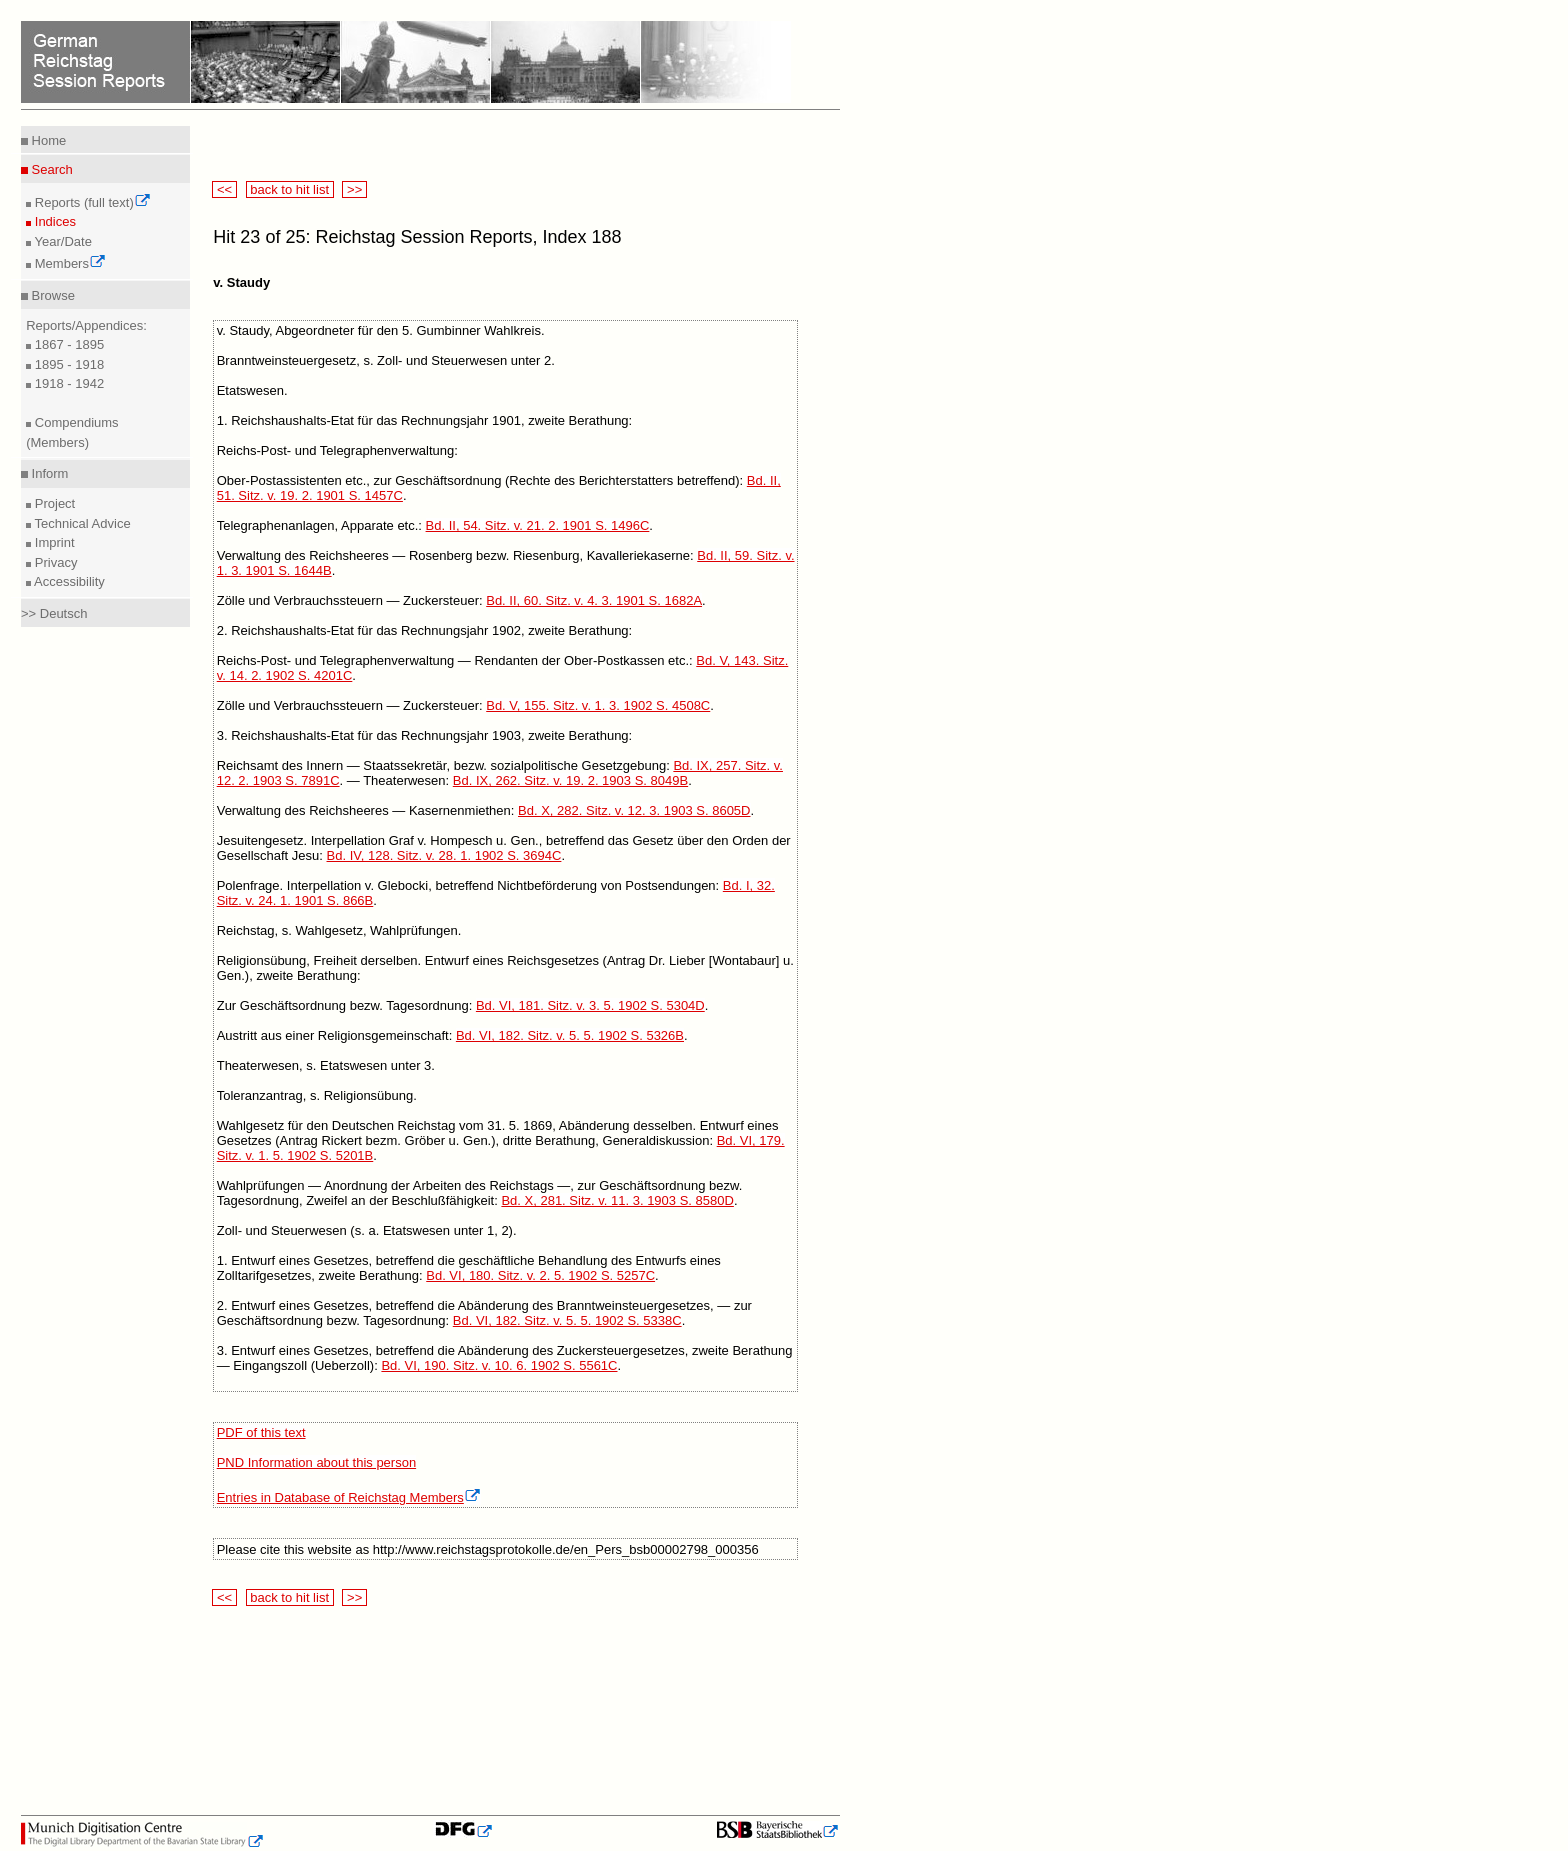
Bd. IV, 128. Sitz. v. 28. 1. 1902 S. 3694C (444, 855)
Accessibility (68, 581)
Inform (48, 473)
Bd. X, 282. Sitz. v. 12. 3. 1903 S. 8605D (634, 810)
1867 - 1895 (67, 344)
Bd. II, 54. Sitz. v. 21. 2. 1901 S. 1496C (538, 525)
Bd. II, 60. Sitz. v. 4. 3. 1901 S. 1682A (594, 600)
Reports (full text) (91, 202)
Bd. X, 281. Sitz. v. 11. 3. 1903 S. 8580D (617, 1200)
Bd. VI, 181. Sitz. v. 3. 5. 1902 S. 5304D (590, 1005)
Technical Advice (81, 523)
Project (53, 503)
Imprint (52, 542)
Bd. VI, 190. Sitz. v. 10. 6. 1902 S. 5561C (499, 1365)
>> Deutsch (54, 613)
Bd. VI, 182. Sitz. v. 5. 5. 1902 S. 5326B (570, 1035)
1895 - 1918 (67, 364)
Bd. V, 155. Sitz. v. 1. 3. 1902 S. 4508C (598, 705)
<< (224, 189)
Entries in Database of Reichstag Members (349, 1497)
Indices (53, 221)
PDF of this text (261, 1432)
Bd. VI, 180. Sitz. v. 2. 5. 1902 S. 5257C (540, 1275)
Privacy (54, 562)
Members (68, 263)
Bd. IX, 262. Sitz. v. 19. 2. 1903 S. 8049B (570, 780)
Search (50, 169)
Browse (51, 295)
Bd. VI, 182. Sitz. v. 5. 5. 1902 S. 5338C (567, 1320)
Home (47, 140)
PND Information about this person (316, 1462)
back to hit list (290, 189)
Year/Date (61, 241)
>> (354, 189)
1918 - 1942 (67, 383)
